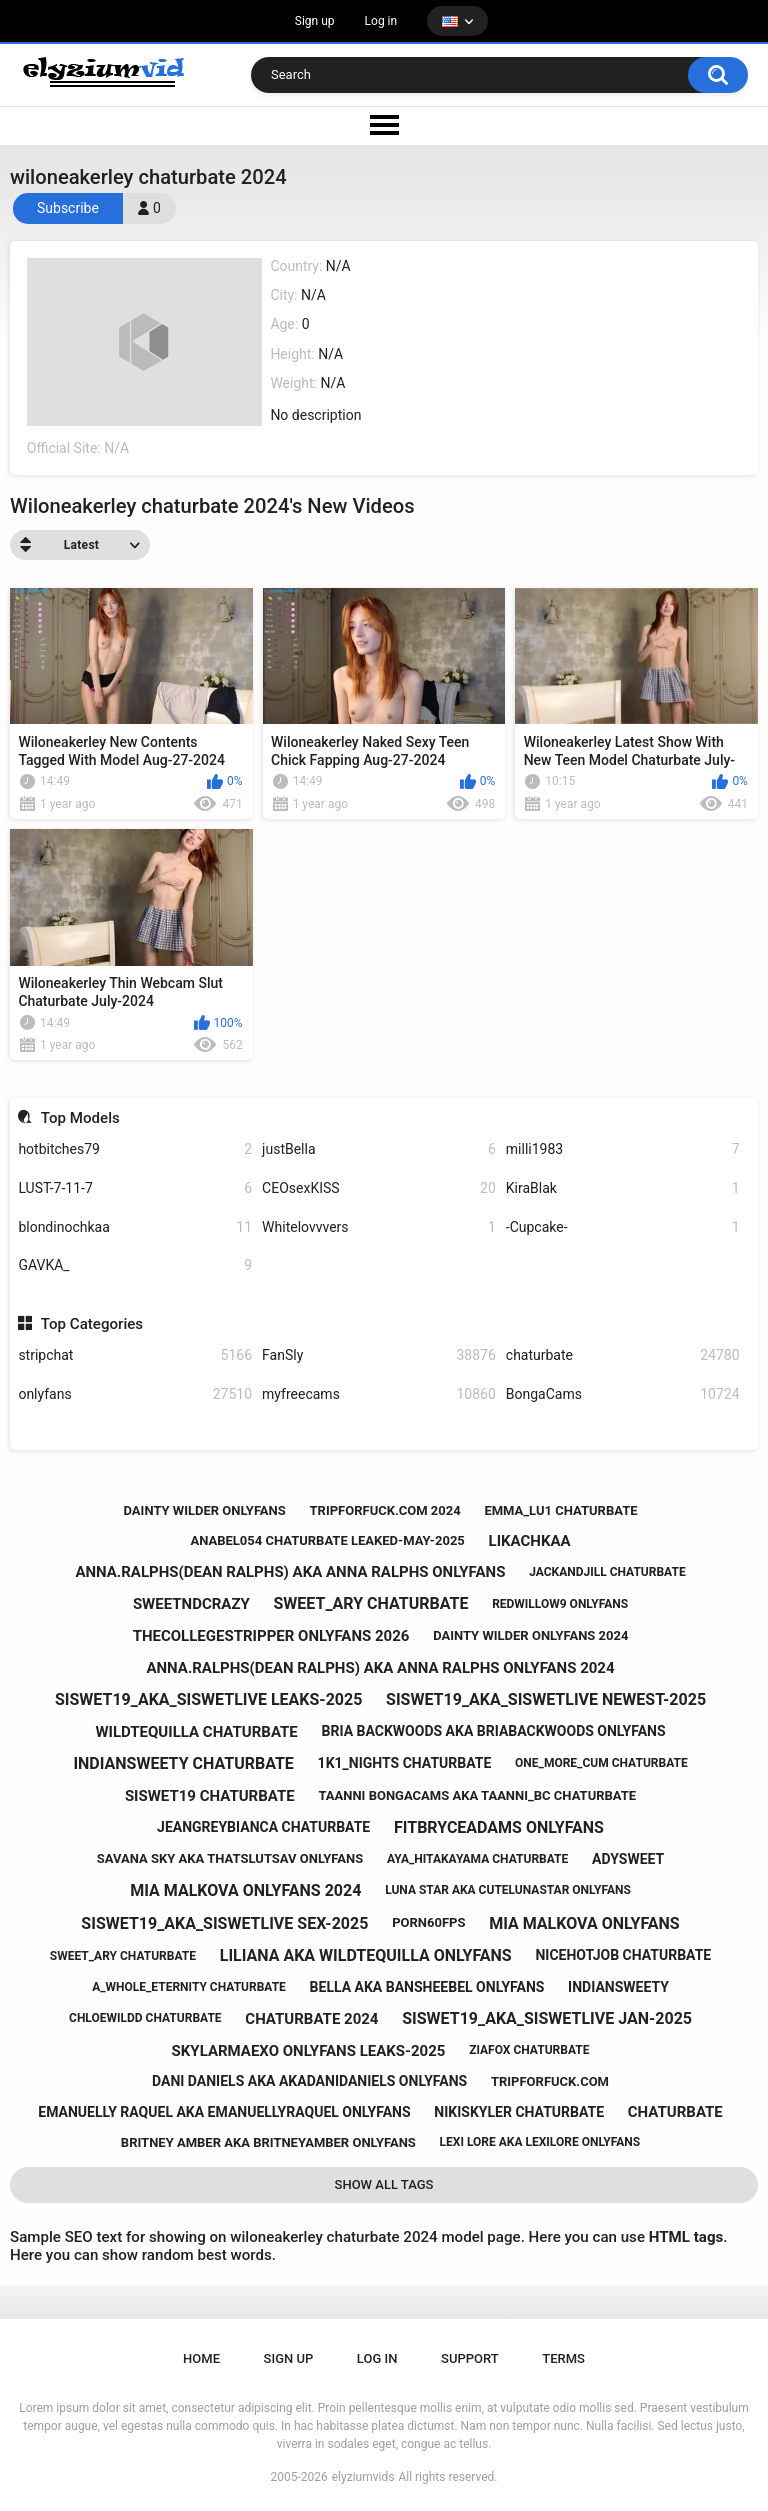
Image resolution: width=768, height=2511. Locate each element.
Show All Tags (384, 2184)
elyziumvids (363, 2477)
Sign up (315, 21)
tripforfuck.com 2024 (385, 1510)
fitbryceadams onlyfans (499, 1827)
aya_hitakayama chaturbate (477, 1859)
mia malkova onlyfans (584, 1923)
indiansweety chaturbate (183, 1763)
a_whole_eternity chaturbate (189, 1987)
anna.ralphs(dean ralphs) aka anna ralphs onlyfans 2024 (380, 1668)
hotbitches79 (135, 1149)
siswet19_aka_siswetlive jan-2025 (547, 2018)
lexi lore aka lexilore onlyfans (540, 2142)
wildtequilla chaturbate (196, 1732)
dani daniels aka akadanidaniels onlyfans (309, 2081)
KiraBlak (623, 1188)
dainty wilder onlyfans (205, 1510)
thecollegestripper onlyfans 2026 (271, 1636)
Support (470, 2358)
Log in (381, 21)
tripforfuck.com (550, 2081)
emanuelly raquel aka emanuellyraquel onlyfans (224, 2112)
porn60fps (428, 1922)
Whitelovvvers (379, 1227)
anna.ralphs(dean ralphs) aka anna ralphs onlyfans (290, 1572)
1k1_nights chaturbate (405, 1763)
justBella (379, 1149)
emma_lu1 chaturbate (560, 1510)
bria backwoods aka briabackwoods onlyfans (494, 1731)
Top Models (80, 1118)
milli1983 (623, 1149)
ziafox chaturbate (529, 2050)
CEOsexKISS (379, 1188)
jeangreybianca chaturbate (263, 1827)
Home (201, 2358)
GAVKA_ (135, 1265)
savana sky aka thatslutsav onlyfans (230, 1858)
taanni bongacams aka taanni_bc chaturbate (477, 1795)
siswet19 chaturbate (210, 1796)
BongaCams (623, 1394)
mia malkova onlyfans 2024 (245, 1890)
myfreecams (379, 1394)
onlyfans (135, 1394)
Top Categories (92, 1324)
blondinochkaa (135, 1227)
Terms (563, 2358)
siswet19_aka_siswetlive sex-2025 (224, 1923)
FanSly (379, 1355)
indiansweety (618, 1987)
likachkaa (530, 1541)
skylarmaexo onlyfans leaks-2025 (309, 2051)
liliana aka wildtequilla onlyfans (366, 1955)
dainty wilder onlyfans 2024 (530, 1635)
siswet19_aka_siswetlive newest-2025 (546, 1699)
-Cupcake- (623, 1227)
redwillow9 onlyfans (560, 1604)
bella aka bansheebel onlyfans (427, 1987)
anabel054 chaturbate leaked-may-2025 (327, 1540)
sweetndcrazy (191, 1604)
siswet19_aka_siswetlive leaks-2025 (208, 1699)
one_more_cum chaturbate (601, 1763)
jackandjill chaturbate (607, 1572)
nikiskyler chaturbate (519, 2112)
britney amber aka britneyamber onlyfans (268, 2142)
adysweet (628, 1859)
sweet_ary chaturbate (371, 1603)
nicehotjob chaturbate (623, 1955)
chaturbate (623, 1355)
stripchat (135, 1355)
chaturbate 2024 (311, 2019)
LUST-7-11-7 (135, 1188)
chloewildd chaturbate (145, 2018)
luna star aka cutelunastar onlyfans (508, 1890)
